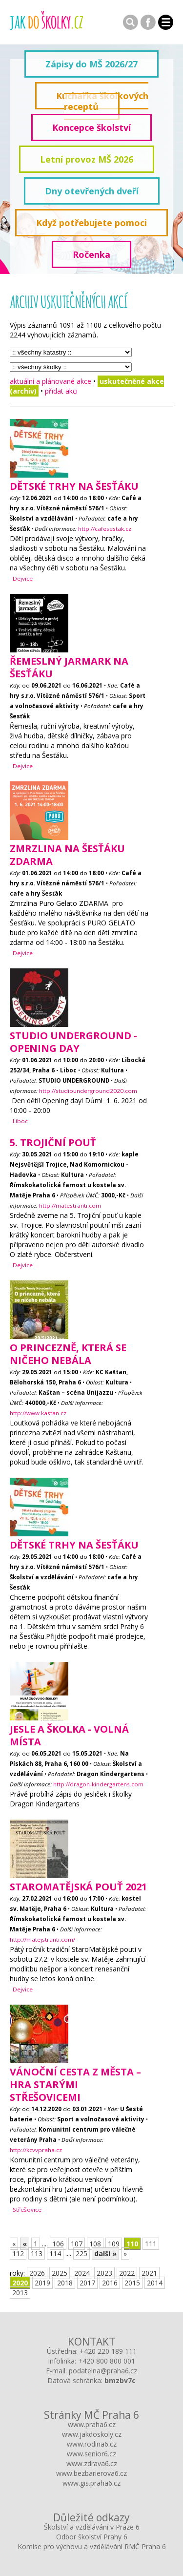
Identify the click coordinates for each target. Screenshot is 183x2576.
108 (95, 2243)
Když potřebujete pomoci (91, 223)
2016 (110, 2282)
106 (58, 2243)
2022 (127, 2273)
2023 (104, 2273)
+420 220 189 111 (108, 2351)
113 (36, 2253)
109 (114, 2243)
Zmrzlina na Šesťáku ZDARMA (67, 855)
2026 (37, 2273)
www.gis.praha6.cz (91, 2483)
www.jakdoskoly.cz (92, 2434)
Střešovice (27, 2209)
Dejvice (23, 578)
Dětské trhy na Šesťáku (74, 486)
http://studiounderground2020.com (88, 1090)
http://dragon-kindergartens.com (98, 1784)
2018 (65, 2282)
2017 (87, 2282)
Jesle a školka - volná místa (69, 1735)
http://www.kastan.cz (38, 1413)
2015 (132, 2282)
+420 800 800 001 (106, 2361)
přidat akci (61, 391)
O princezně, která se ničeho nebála (68, 1354)
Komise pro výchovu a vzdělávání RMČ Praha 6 (92, 2546)
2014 (155, 2282)
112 (18, 2253)
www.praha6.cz (92, 2424)
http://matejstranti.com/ (42, 1939)
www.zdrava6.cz (91, 2463)
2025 (59, 2273)
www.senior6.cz (91, 2453)
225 (81, 2253)
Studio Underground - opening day (73, 1042)
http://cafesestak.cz (104, 528)
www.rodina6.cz (92, 2444)
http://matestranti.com (70, 1205)
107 (76, 2243)
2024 (82, 2273)
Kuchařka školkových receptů (102, 101)
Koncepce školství (91, 127)
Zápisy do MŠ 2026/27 (91, 64)
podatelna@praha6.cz (103, 2370)
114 (55, 2253)
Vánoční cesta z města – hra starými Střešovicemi (75, 2084)
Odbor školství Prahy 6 (91, 2536)
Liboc (20, 1121)
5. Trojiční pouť (53, 1142)
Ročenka (91, 254)
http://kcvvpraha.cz (36, 2150)
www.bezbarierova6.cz (91, 2473)
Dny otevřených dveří (92, 191)
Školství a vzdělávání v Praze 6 (92, 2527)
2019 (42, 2282)
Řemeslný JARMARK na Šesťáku (69, 667)
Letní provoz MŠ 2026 (86, 159)
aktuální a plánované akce (50, 381)
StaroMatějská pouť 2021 (78, 1886)
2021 (149, 2273)
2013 (20, 2292)
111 (151, 2243)
